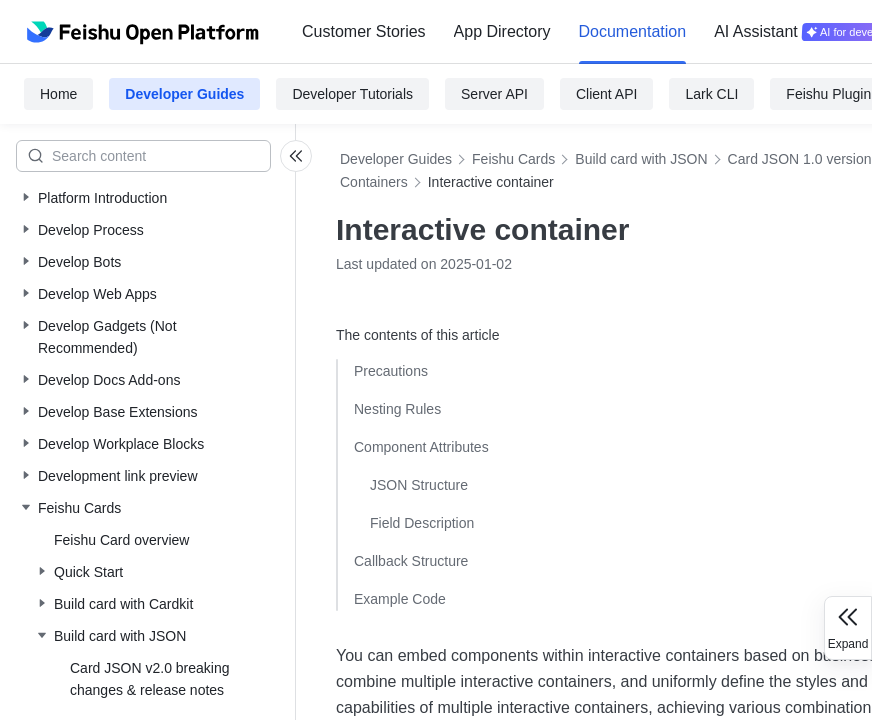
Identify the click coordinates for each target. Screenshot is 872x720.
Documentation (633, 31)
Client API (606, 94)
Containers (374, 182)
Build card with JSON (641, 159)
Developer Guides (184, 94)
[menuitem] (364, 32)
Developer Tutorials (352, 94)
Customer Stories (364, 31)
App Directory (502, 31)
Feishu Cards (513, 159)
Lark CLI (711, 94)
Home (58, 94)
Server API (494, 94)
